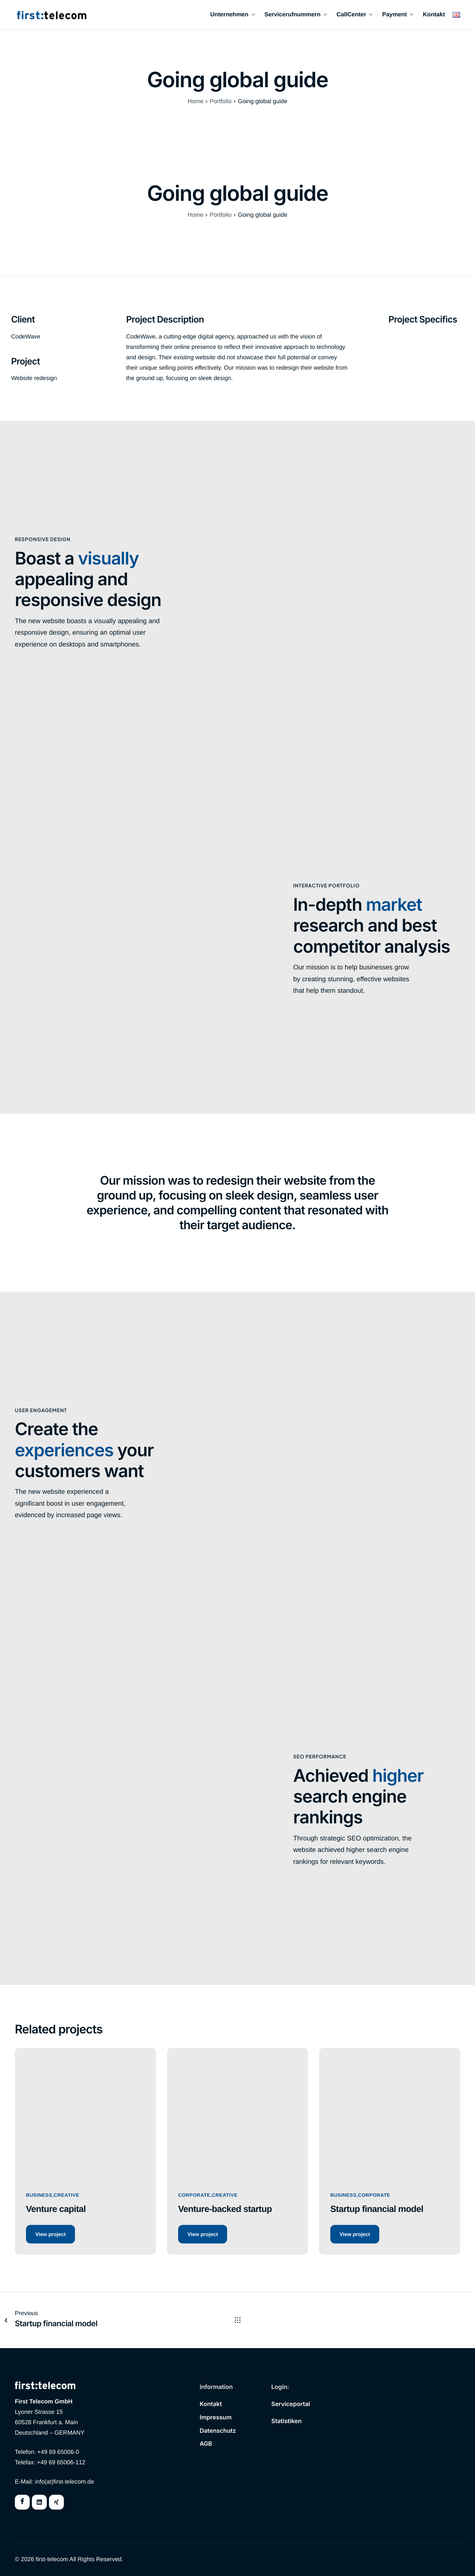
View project (50, 2234)
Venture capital (56, 2209)
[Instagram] (56, 2502)
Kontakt (434, 15)
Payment (397, 15)
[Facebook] (22, 2502)
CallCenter (355, 15)
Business (39, 2195)
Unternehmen (232, 15)
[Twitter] (39, 2502)
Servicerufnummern (296, 15)
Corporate (194, 2195)
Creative (66, 2195)
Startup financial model (376, 2209)
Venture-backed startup (225, 2209)
